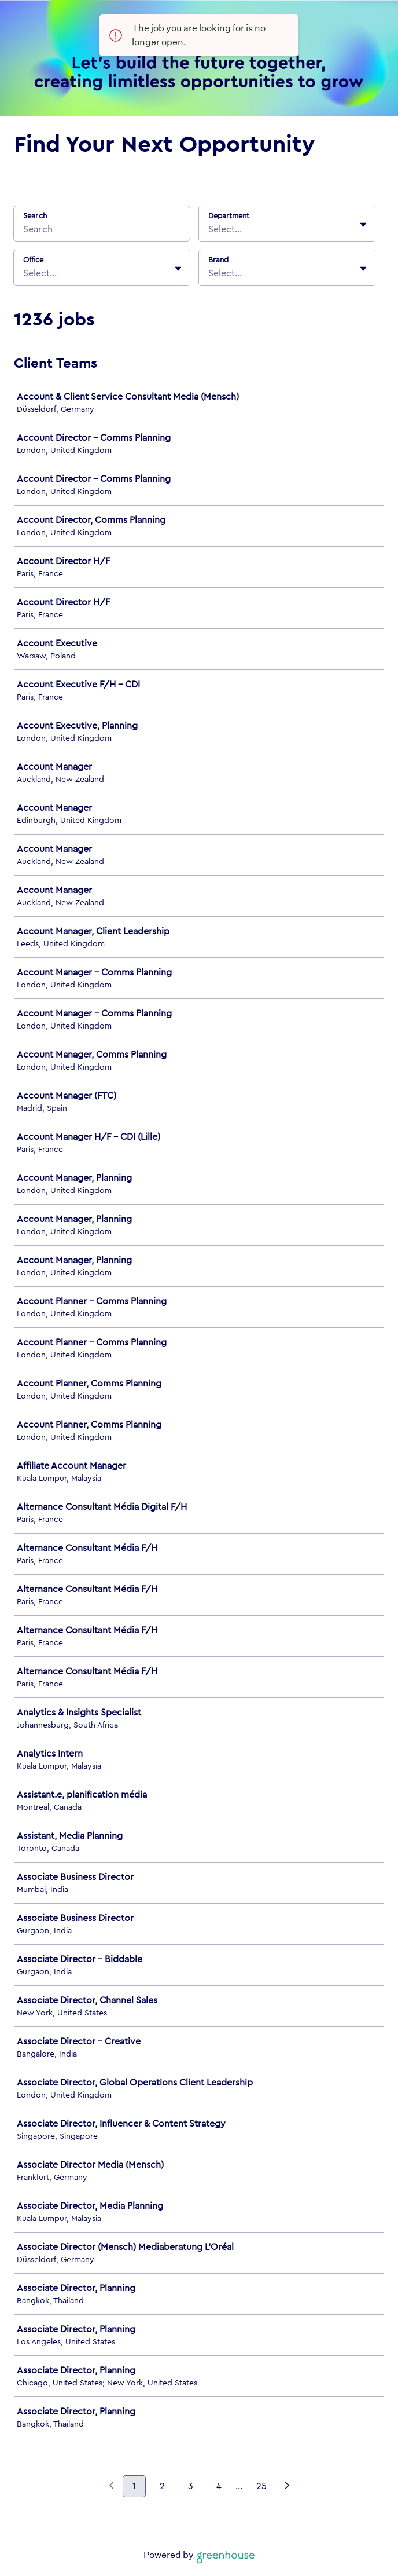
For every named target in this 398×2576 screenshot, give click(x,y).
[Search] (102, 231)
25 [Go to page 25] (261, 2486)
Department (228, 215)
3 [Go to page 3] (190, 2486)
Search (35, 215)
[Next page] (287, 2487)
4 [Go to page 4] (219, 2486)
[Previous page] (111, 2487)
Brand (218, 260)
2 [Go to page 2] (162, 2486)
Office (33, 260)
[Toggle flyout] (363, 225)
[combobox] (209, 229)
